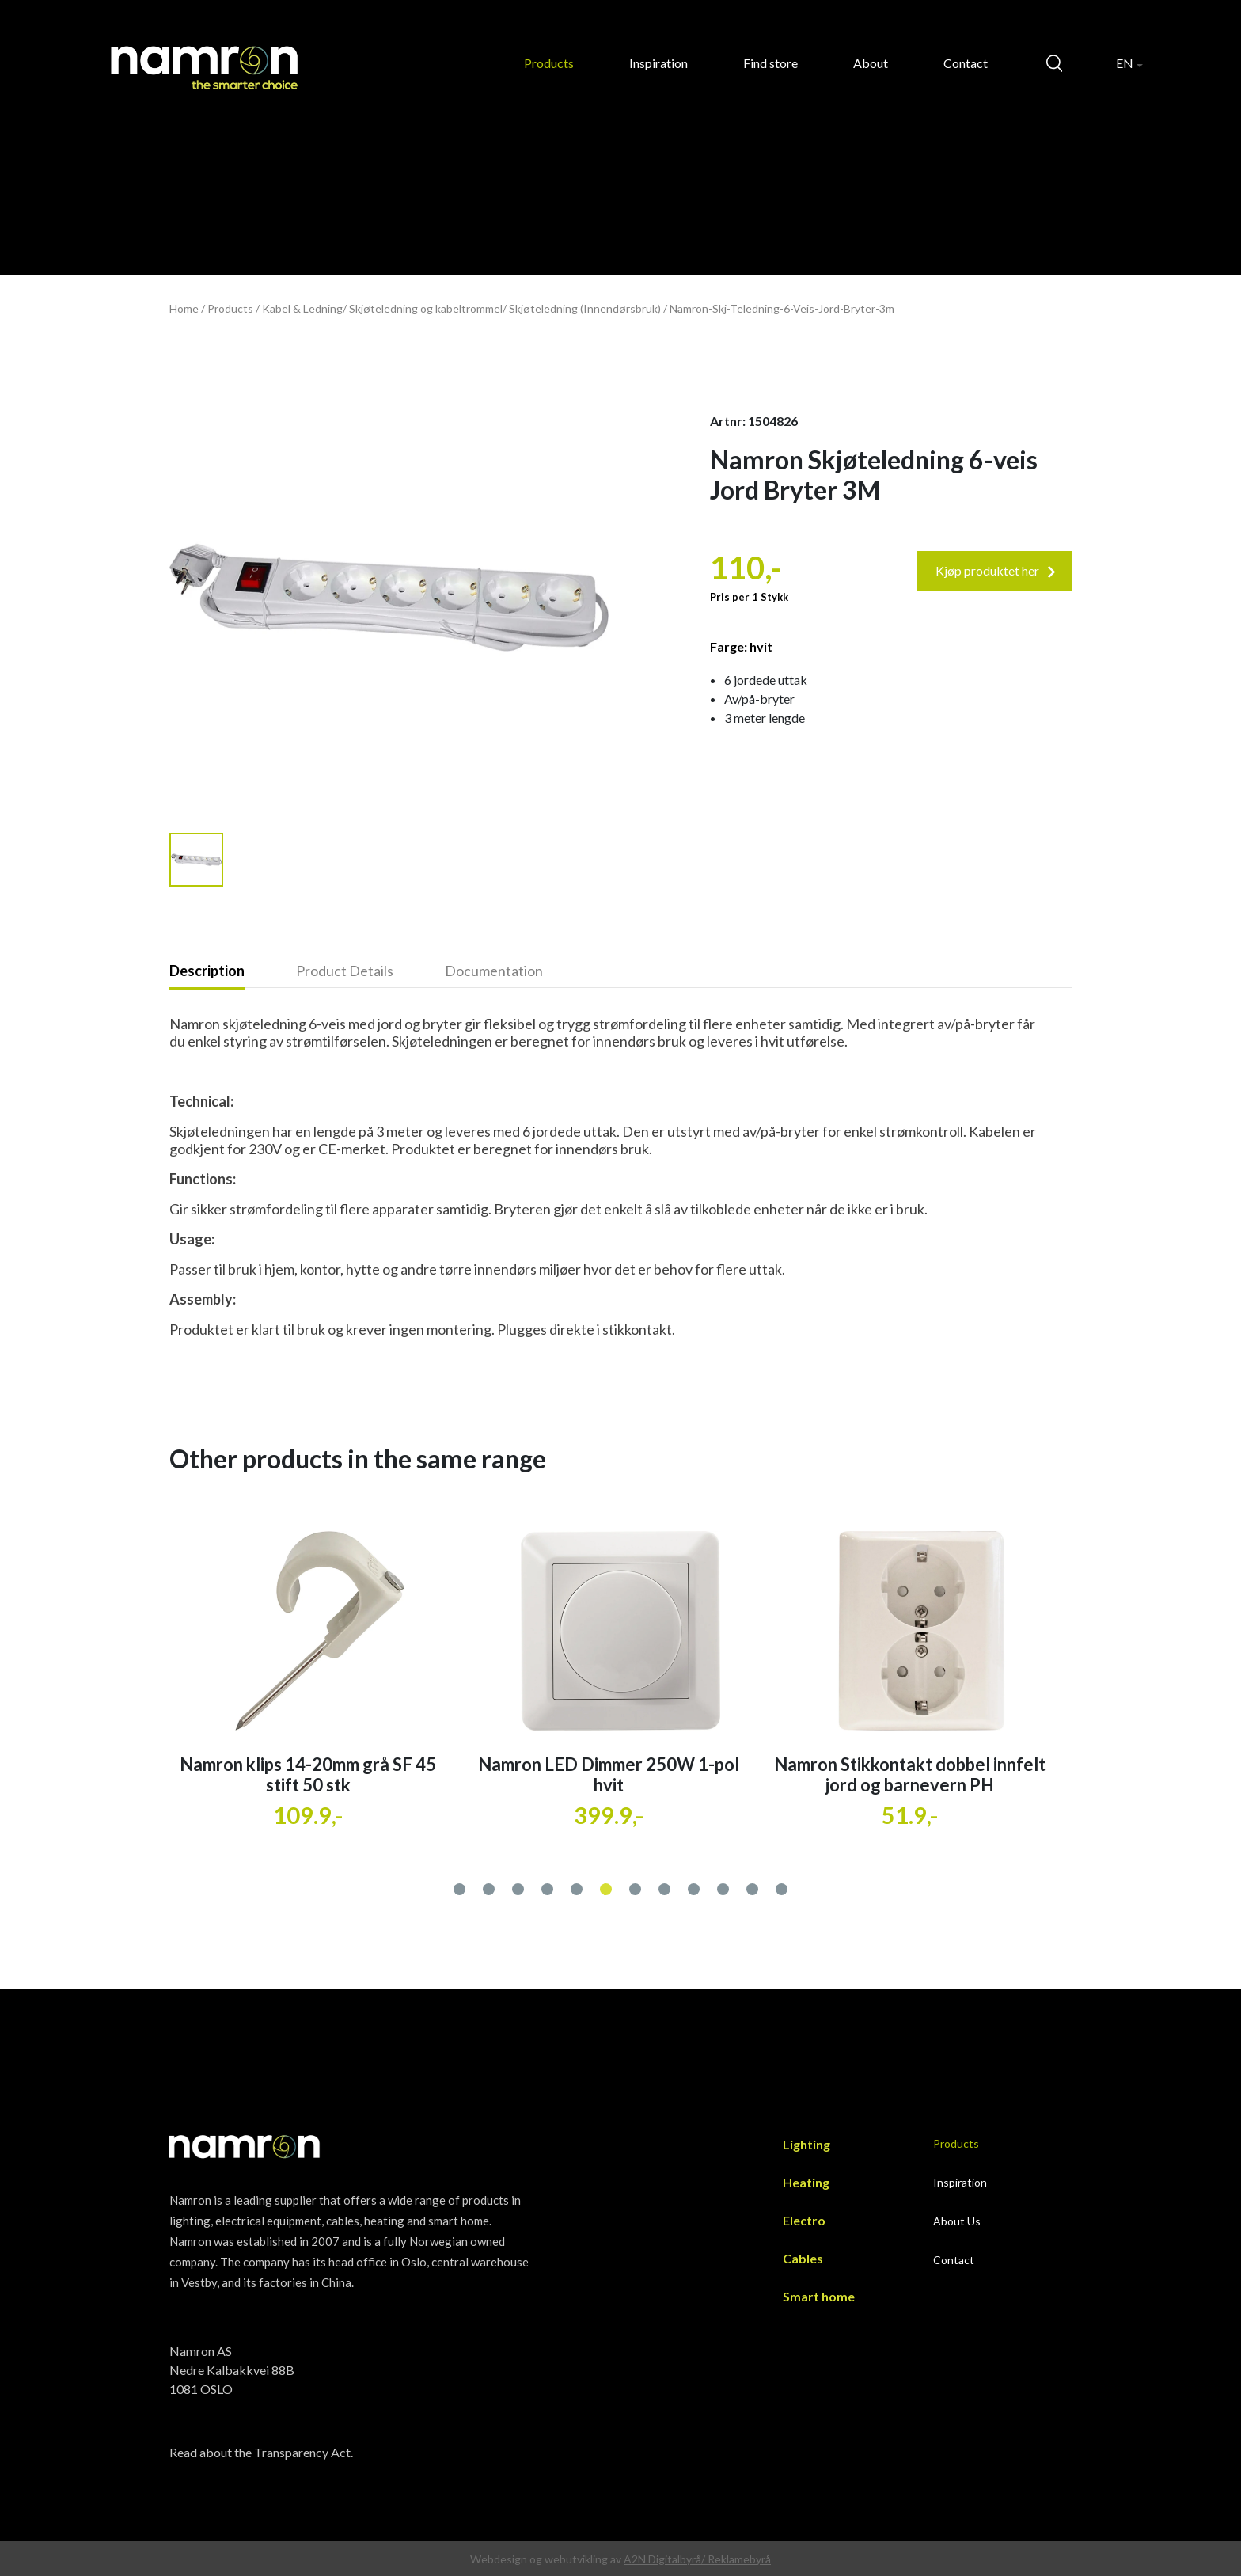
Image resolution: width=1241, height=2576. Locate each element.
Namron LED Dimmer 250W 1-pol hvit (909, 1774)
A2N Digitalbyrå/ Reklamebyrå (697, 2559)
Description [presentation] (207, 970)
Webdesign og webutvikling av (547, 2559)
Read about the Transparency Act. (261, 2452)
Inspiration (658, 62)
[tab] (232, 972)
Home (184, 308)
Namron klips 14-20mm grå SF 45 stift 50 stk (608, 1774)
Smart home (819, 2296)
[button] (459, 1885)
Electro (804, 2220)
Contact (965, 62)
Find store (770, 62)
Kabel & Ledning (302, 308)
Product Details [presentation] (344, 970)
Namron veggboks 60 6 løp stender (308, 1764)
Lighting (806, 2144)
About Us (957, 2221)
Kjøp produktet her (995, 570)
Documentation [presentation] (494, 970)
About (870, 62)
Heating (806, 2182)
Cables (803, 2258)
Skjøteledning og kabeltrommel (426, 308)
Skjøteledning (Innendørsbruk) (585, 308)
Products (549, 62)
